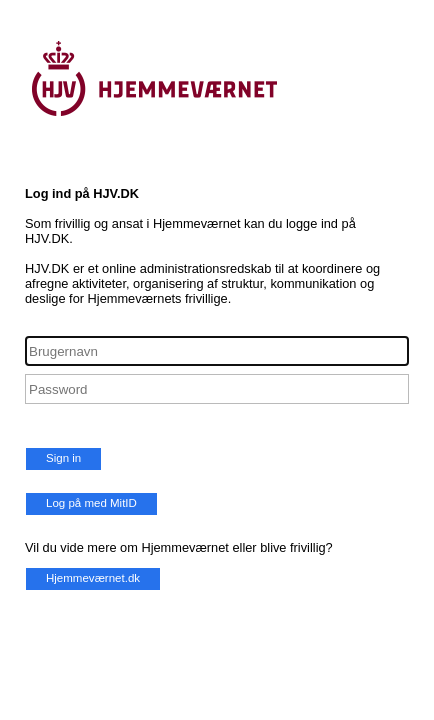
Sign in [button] (63, 458)
